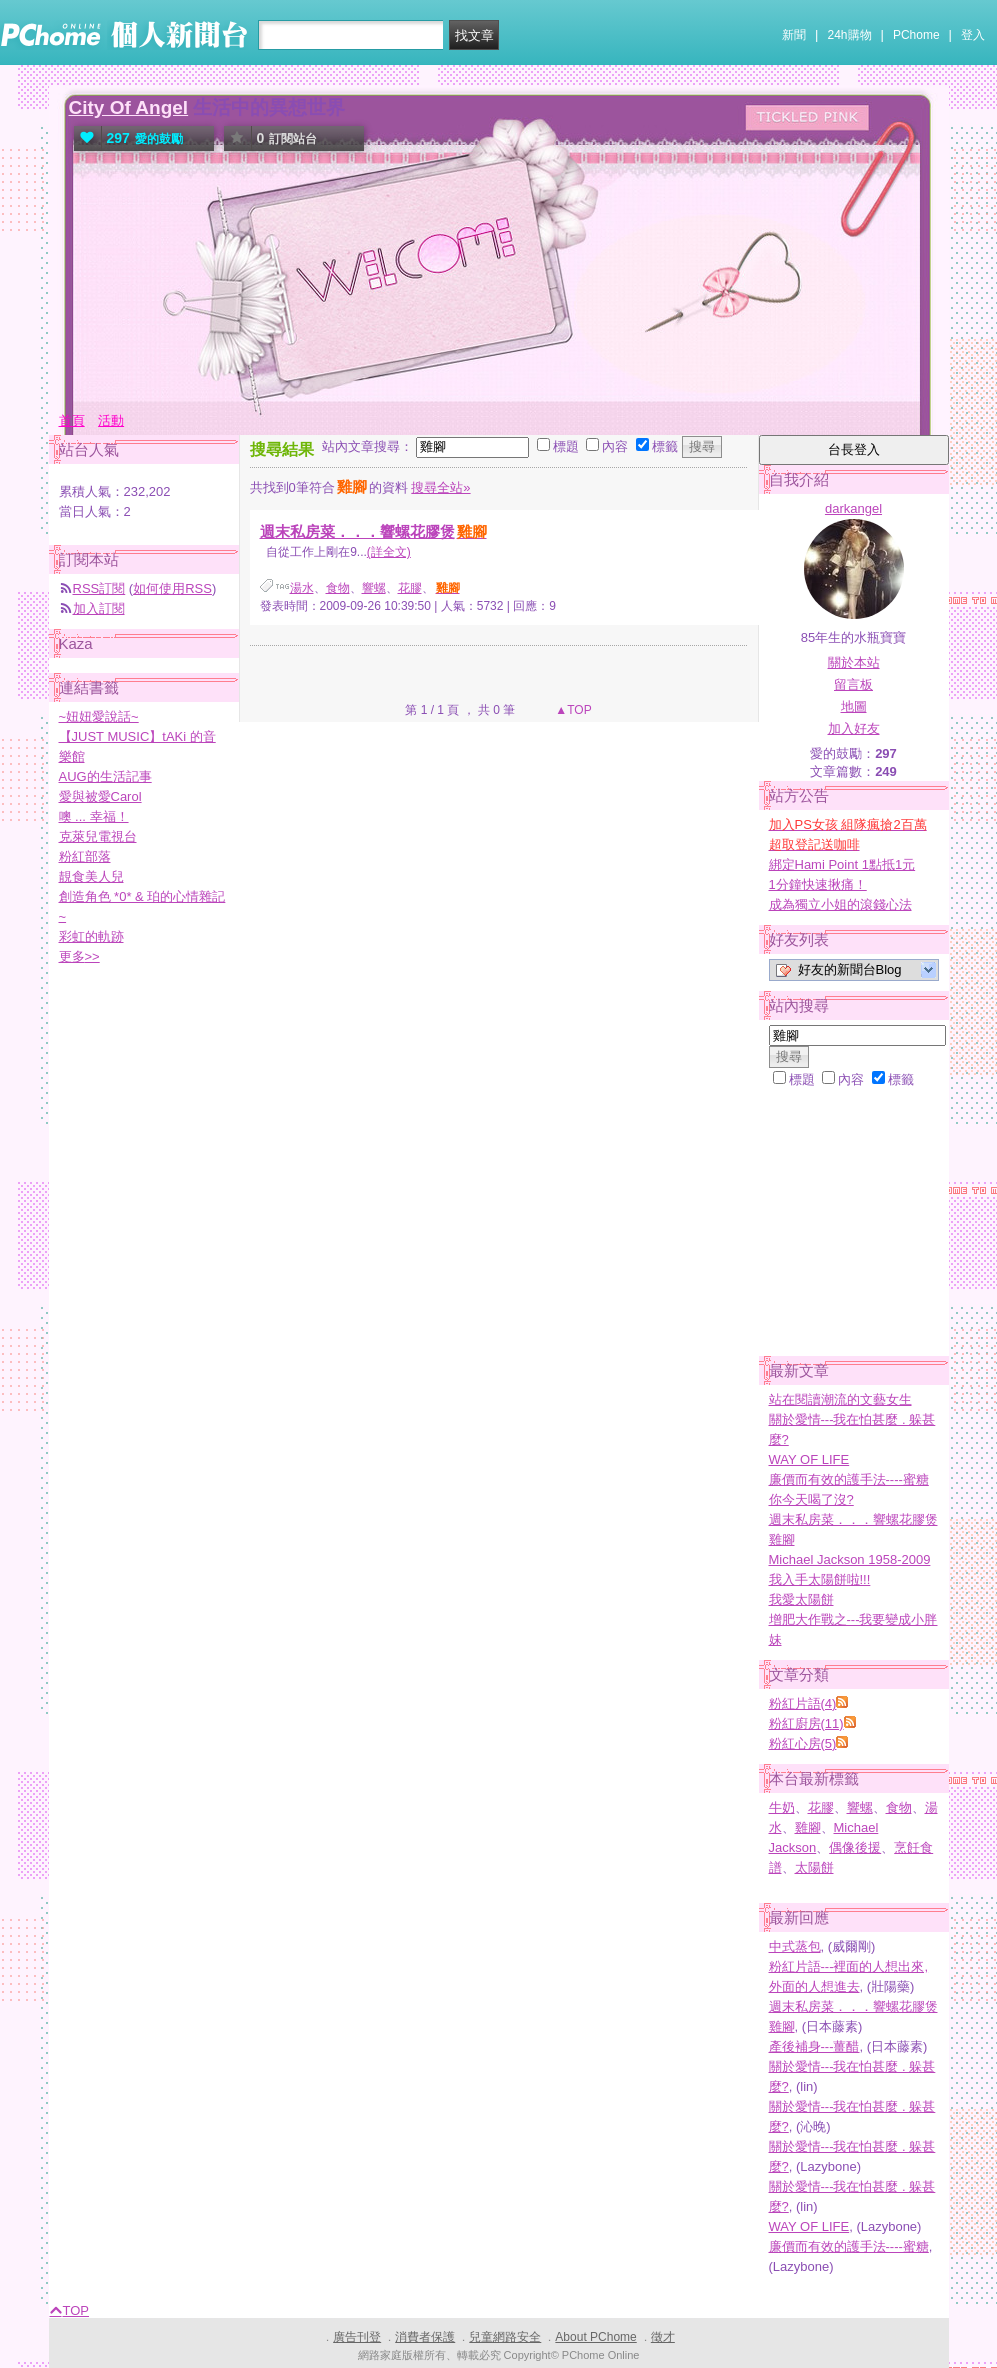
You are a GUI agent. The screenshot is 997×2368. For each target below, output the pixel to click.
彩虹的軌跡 (91, 936)
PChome (916, 35)
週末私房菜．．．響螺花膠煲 (374, 531)
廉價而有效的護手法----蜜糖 (849, 1479)
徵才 (663, 2337)
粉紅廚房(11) (806, 1723)
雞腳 (808, 1827)
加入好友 (854, 728)
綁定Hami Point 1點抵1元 (842, 864)
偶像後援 (855, 1847)
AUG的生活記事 (105, 776)
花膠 (410, 588)
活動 (111, 420)
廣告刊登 (357, 2337)
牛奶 (782, 1807)
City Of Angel (129, 107)
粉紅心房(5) (803, 1743)
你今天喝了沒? (811, 1499)
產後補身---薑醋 (814, 2046)
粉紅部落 (85, 856)
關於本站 (854, 662)
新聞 (794, 35)
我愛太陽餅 (801, 1599)
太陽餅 (814, 1867)
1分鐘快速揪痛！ (818, 884)
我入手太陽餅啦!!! (820, 1579)
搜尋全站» (440, 487)
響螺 (374, 588)
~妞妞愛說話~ (99, 716)
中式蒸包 (795, 1946)
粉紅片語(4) (803, 1703)
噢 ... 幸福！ (94, 816)
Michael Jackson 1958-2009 (850, 1559)
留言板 (853, 684)
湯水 (302, 588)
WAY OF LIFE (809, 1459)
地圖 (854, 706)
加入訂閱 (99, 608)
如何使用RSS (172, 588)
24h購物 (850, 35)
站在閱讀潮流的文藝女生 (840, 1399)
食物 (338, 588)
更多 (79, 956)
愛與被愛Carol (100, 796)
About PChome (595, 2337)
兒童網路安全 (505, 2337)
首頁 (72, 420)
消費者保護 (425, 2337)
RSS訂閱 (99, 588)
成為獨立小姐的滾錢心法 (840, 904)
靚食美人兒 (91, 876)
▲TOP (572, 710)
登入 (973, 35)
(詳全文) (389, 552)
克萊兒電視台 (98, 836)
